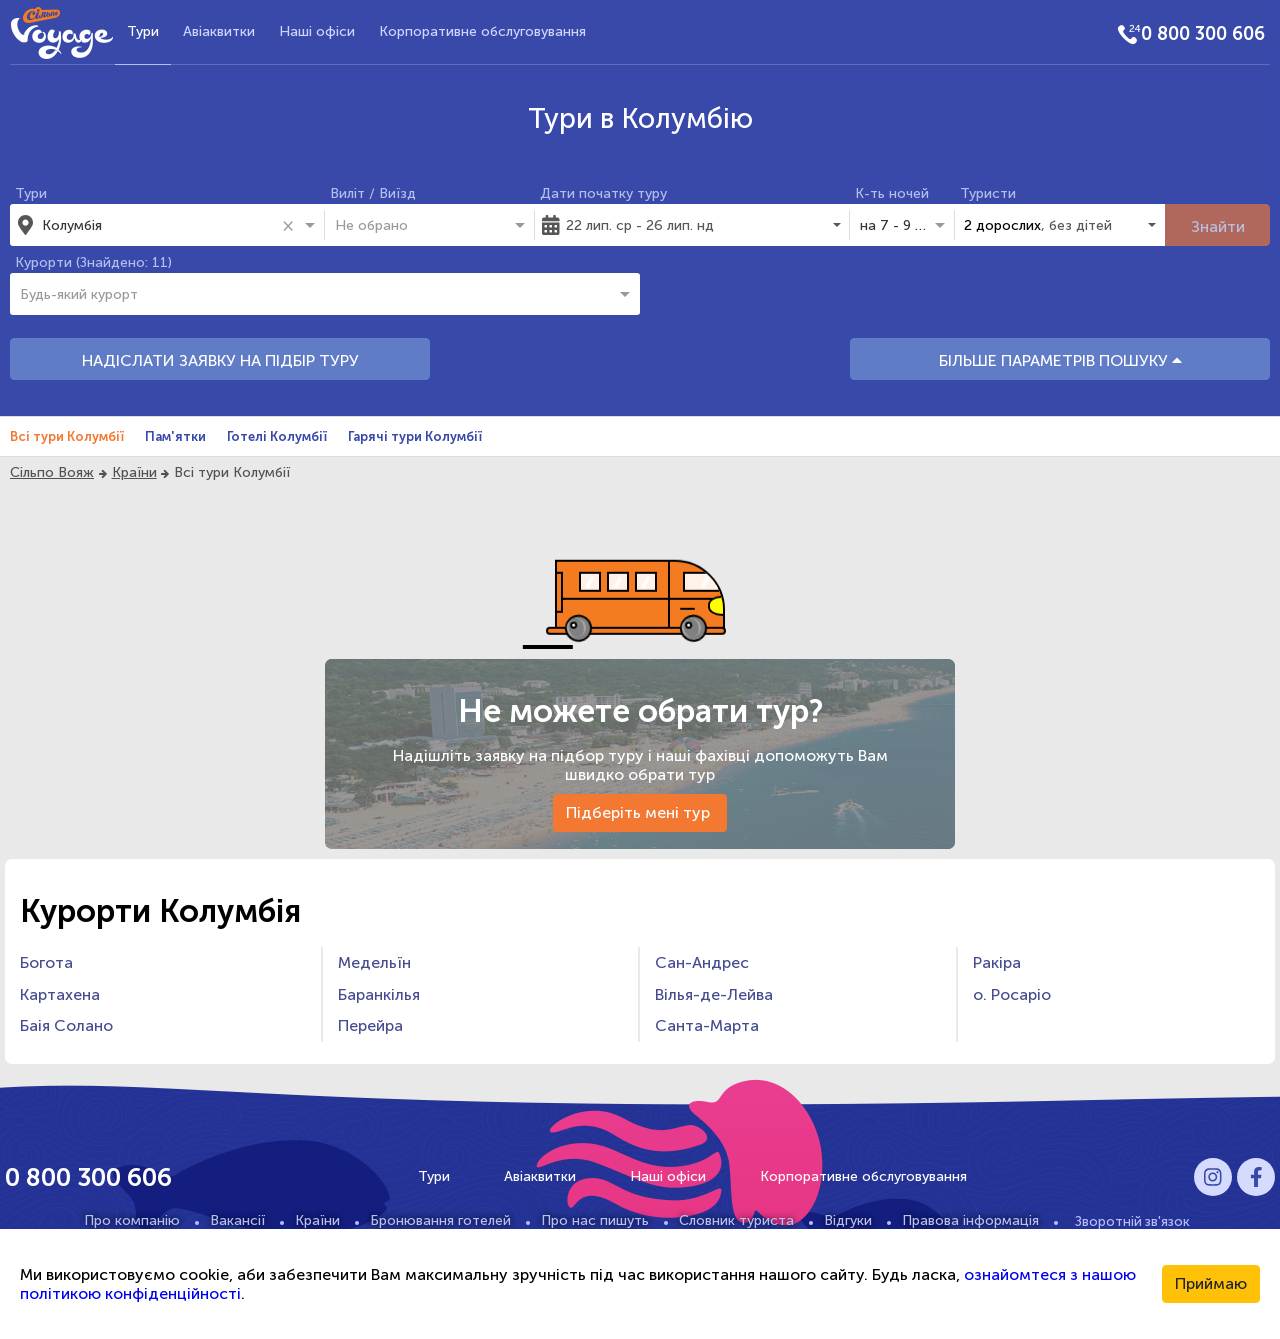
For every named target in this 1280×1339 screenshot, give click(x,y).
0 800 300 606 (1203, 34)
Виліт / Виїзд (373, 193)
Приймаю (1211, 1283)
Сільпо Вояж (52, 472)
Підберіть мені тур (640, 812)
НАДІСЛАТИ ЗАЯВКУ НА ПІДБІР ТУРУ (220, 360)
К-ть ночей (892, 193)
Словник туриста (736, 1220)
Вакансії (237, 1220)
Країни (134, 472)
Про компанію (132, 1220)
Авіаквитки (219, 31)
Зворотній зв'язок (1132, 1221)
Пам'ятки (175, 436)
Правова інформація (970, 1220)
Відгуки (848, 1220)
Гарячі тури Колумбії (415, 436)
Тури (143, 31)
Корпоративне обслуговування (482, 31)
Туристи (988, 193)
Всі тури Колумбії (67, 436)
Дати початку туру (603, 193)
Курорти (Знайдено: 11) (93, 262)
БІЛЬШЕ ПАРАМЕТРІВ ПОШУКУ (1060, 360)
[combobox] (159, 225)
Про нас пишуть (595, 1220)
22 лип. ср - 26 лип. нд (640, 225)
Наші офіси (317, 31)
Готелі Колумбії (277, 436)
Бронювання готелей (440, 1220)
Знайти (1218, 226)
